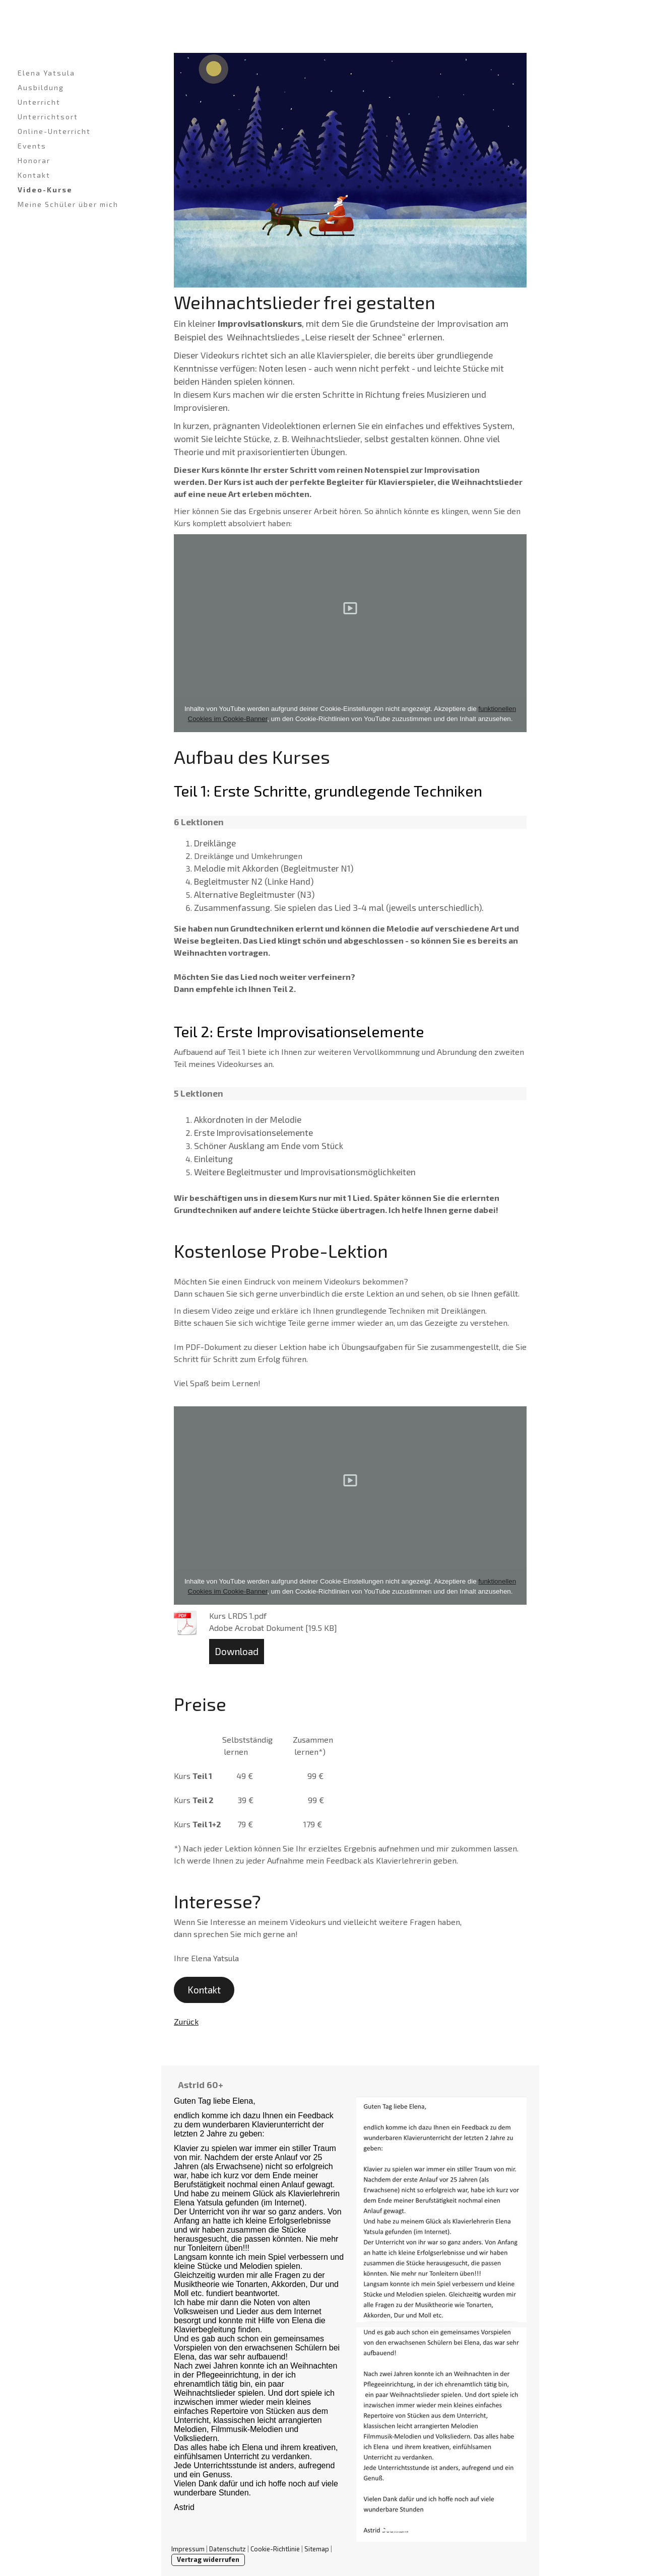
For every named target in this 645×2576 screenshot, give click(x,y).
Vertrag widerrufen (208, 2559)
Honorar (34, 160)
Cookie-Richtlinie (275, 2549)
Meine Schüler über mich (68, 204)
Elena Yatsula (46, 72)
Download (237, 1651)
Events (32, 145)
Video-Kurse (45, 189)
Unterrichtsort (48, 116)
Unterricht (39, 102)
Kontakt (34, 175)
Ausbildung (41, 87)
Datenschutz (227, 2549)
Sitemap (316, 2549)
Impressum (188, 2549)
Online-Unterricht (54, 131)
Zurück (186, 2021)
